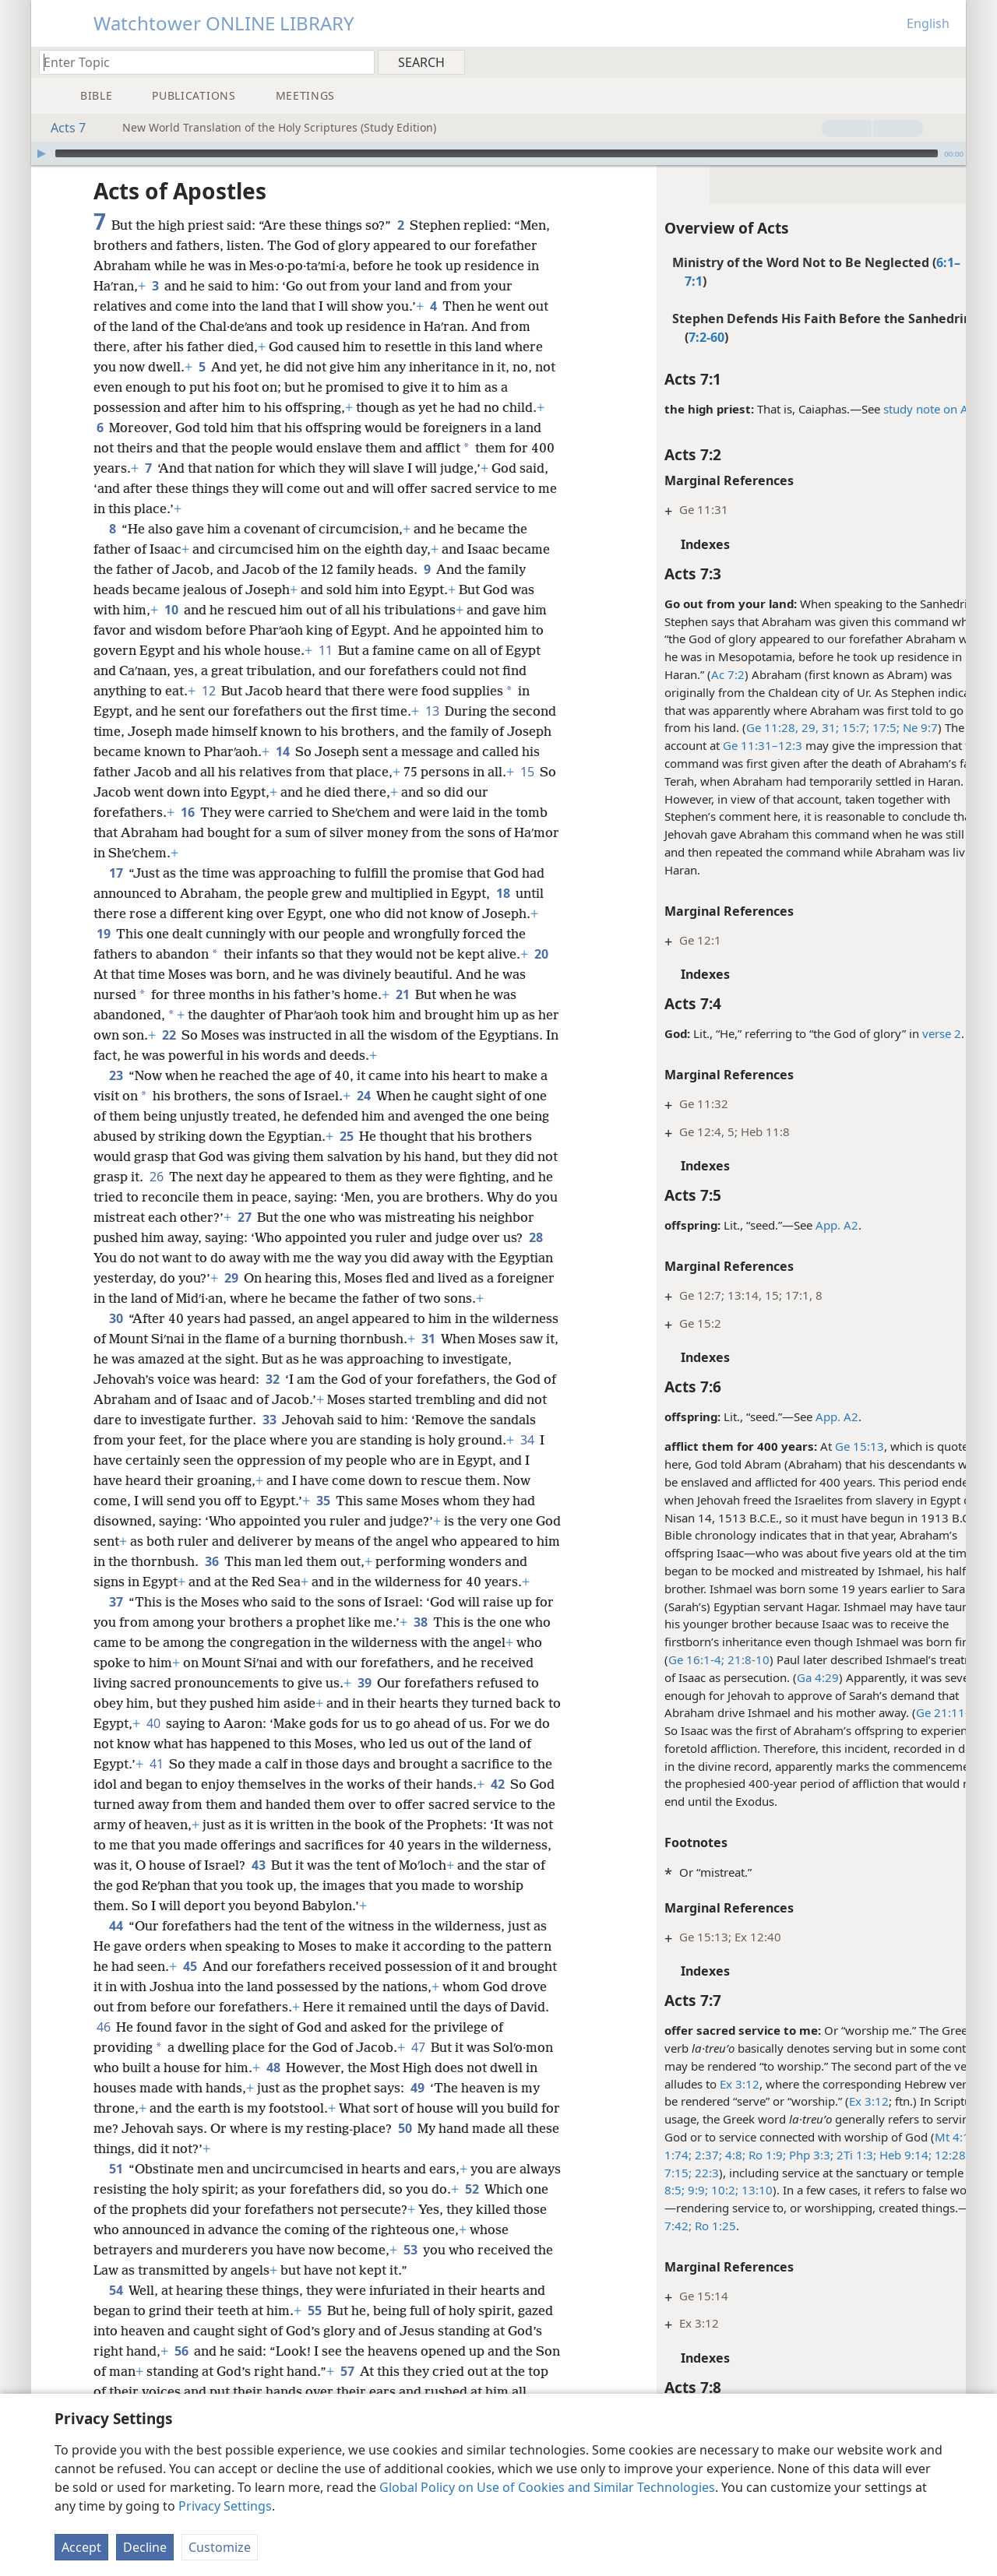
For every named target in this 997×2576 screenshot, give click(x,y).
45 (189, 2006)
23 (115, 1075)
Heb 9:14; (862, 2155)
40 (245, 1763)
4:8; (692, 2155)
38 (442, 1662)
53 (452, 2290)
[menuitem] (948, 61)
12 (208, 690)
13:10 (714, 2190)
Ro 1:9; (724, 2155)
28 (157, 1257)
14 (330, 751)
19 (103, 933)
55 (314, 2351)
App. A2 (795, 1225)
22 (193, 1034)
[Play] (41, 153)
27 (318, 1217)
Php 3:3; (768, 2155)
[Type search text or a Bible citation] (199, 62)
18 (503, 893)
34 (260, 1480)
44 (115, 1966)
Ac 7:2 (686, 674)
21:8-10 (705, 1659)
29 (310, 1277)
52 (516, 2229)
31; (787, 727)
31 (497, 1358)
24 (363, 1095)
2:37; (665, 2155)
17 (115, 873)
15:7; (813, 727)
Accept (81, 2547)
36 (460, 1581)
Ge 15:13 (818, 1446)
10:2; (682, 2190)
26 (179, 1176)
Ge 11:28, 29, (741, 727)
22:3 (664, 2172)
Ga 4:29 (777, 1677)
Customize (219, 2547)
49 (491, 2128)
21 (402, 994)
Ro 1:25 (672, 2225)
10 (171, 609)
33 (450, 1439)
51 (115, 2209)
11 (325, 650)
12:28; (909, 2155)
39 (420, 1723)
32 (344, 1399)
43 (424, 1905)
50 (511, 2168)
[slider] (496, 153)
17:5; (843, 727)
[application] (498, 153)
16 (212, 812)
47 (490, 2087)
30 (115, 1338)
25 (346, 1136)
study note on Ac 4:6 (897, 409)
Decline (145, 2547)
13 (432, 711)
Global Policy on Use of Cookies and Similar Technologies (547, 2487)
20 (103, 974)
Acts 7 (60, 127)
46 (192, 2067)
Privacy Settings (225, 2505)
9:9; (655, 2190)
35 (488, 1520)
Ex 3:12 (698, 2084)
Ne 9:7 (877, 727)
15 (133, 792)
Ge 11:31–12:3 (721, 745)
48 (362, 2108)
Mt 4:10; (916, 2137)
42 (154, 1844)
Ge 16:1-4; (655, 1659)
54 (115, 2330)
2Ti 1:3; (813, 2155)
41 (239, 1804)
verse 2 (900, 1033)
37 (115, 1642)
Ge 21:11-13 (908, 1712)
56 (181, 2391)
